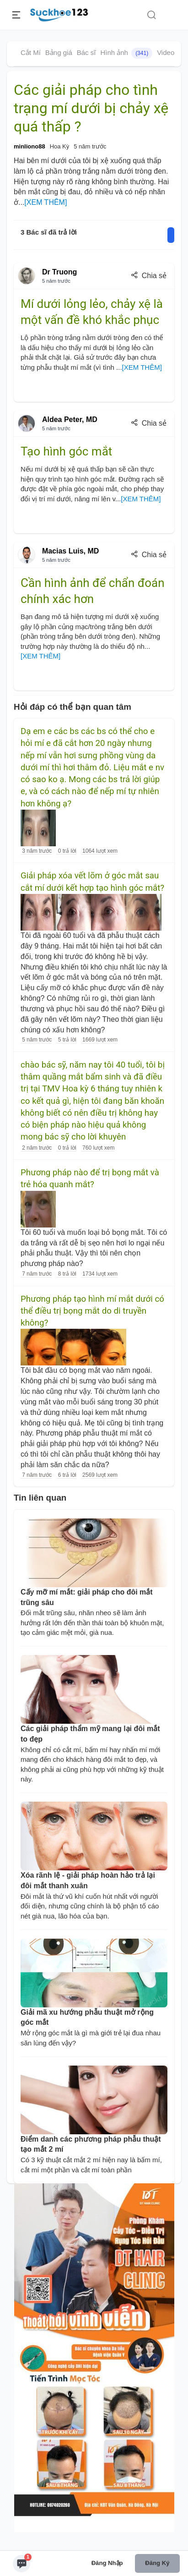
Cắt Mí (31, 52)
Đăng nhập (107, 2563)
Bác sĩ (86, 52)
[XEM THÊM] (45, 202)
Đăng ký (157, 2563)
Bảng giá (58, 52)
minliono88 (29, 146)
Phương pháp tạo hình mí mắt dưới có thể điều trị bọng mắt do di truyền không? (92, 1311)
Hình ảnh (126, 53)
